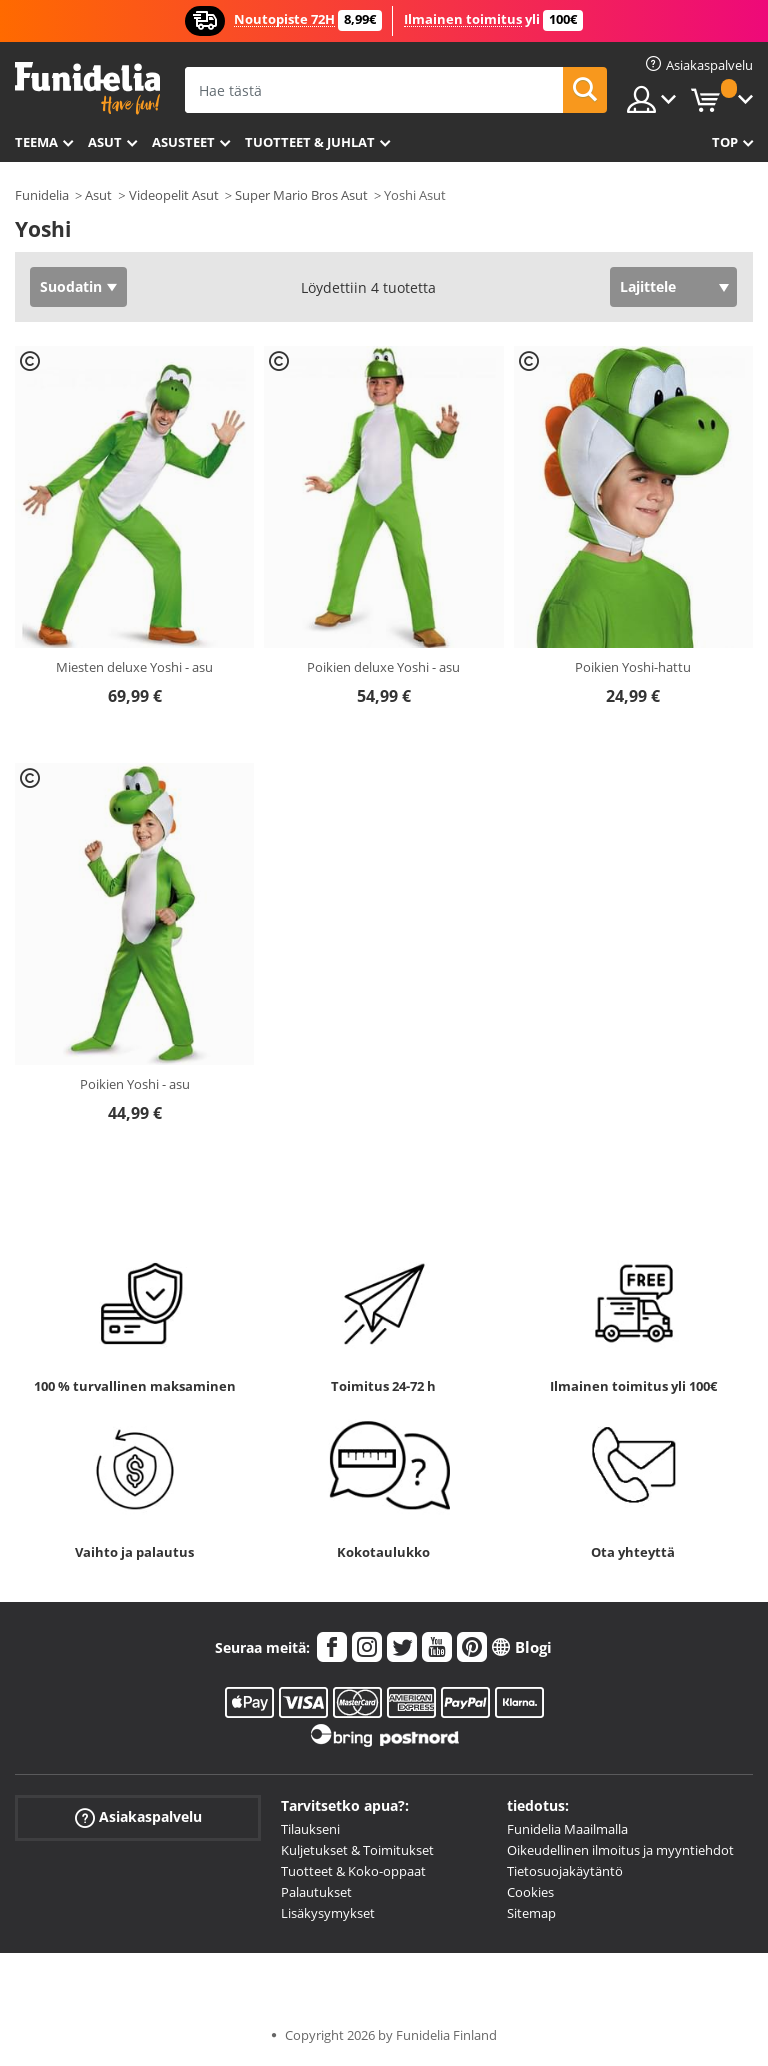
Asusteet (183, 142)
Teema (36, 142)
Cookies (530, 1892)
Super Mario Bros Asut (301, 195)
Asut (105, 142)
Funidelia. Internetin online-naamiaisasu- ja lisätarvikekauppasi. (87, 88)
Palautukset (316, 1892)
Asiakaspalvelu (138, 1817)
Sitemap (531, 1913)
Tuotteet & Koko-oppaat (353, 1871)
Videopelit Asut (174, 195)
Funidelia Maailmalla (567, 1829)
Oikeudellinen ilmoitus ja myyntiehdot (620, 1850)
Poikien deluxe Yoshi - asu (383, 667)
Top (725, 142)
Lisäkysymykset (328, 1913)
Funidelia (42, 195)
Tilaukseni (310, 1829)
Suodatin (71, 286)
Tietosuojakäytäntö (565, 1871)
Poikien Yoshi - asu (135, 1084)
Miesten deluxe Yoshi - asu (134, 667)
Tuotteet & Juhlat (310, 142)
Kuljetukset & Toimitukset (357, 1850)
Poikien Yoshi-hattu (633, 667)
